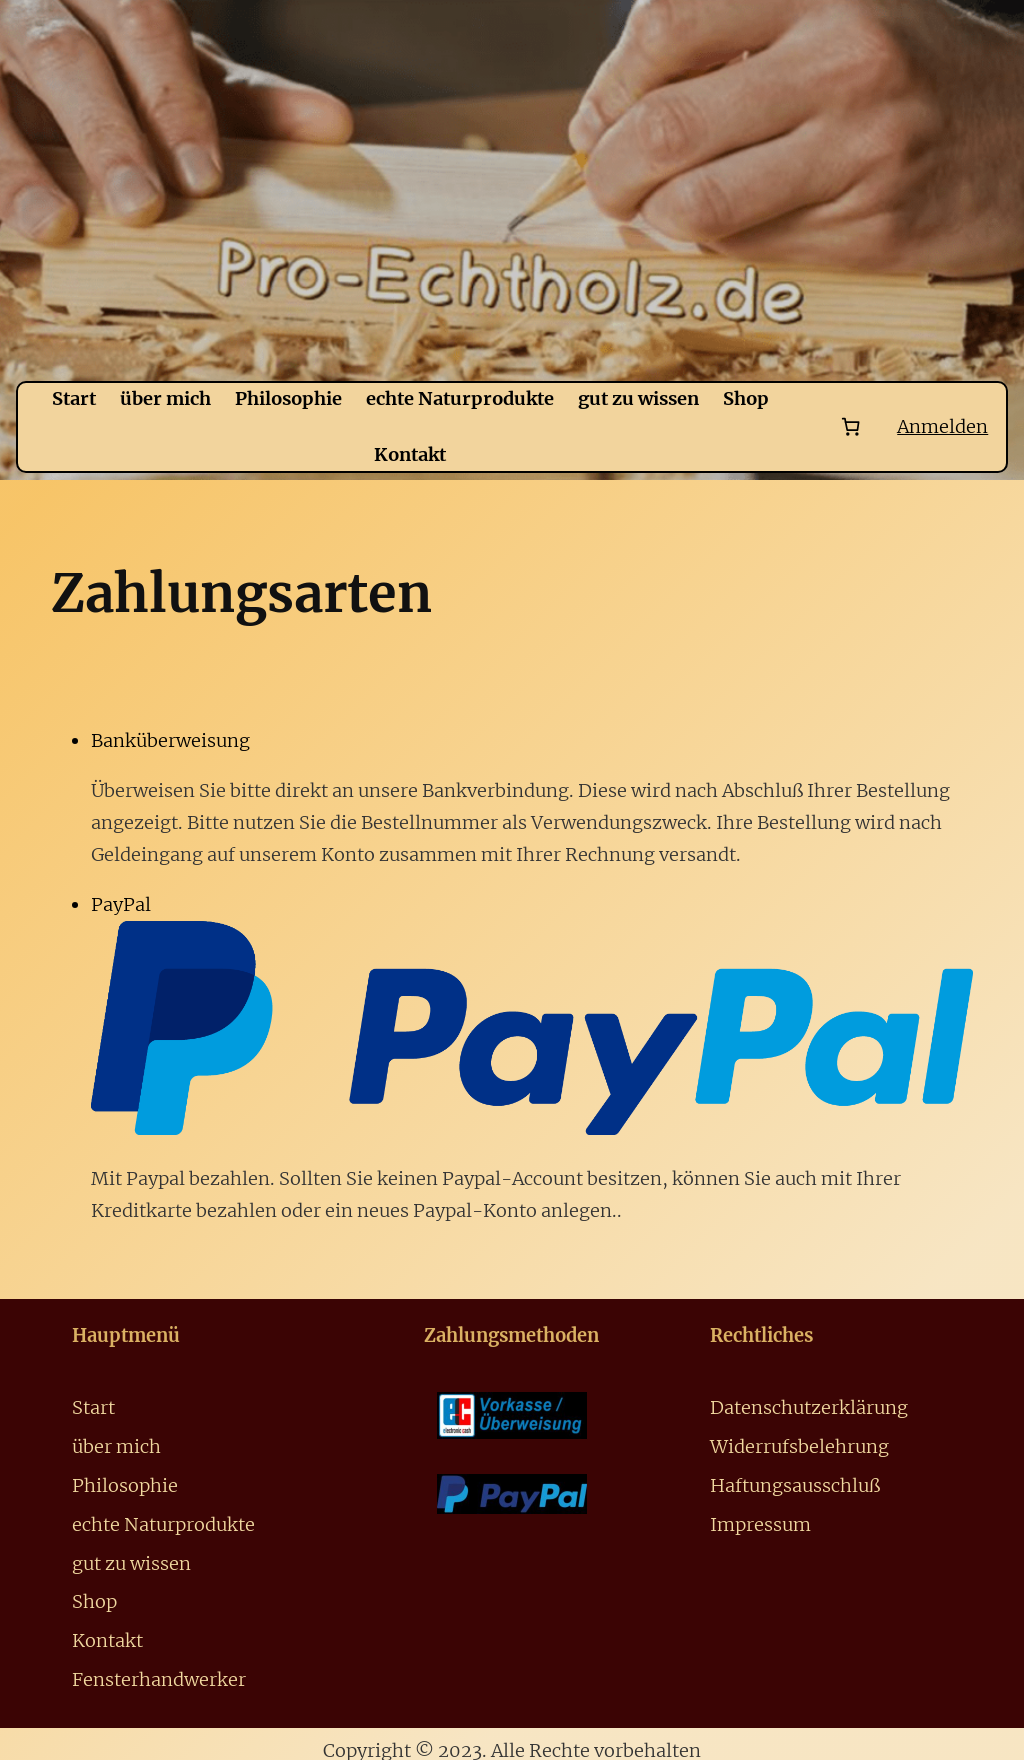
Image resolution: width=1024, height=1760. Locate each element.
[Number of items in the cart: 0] (850, 426)
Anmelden (942, 426)
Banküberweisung (170, 740)
